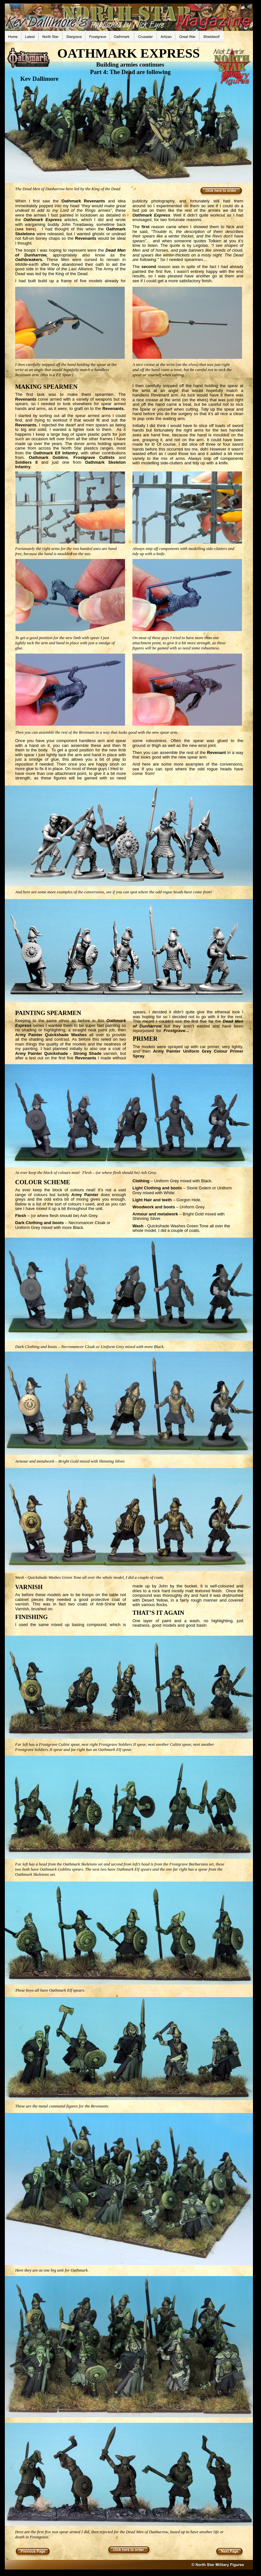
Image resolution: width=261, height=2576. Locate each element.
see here (25, 229)
